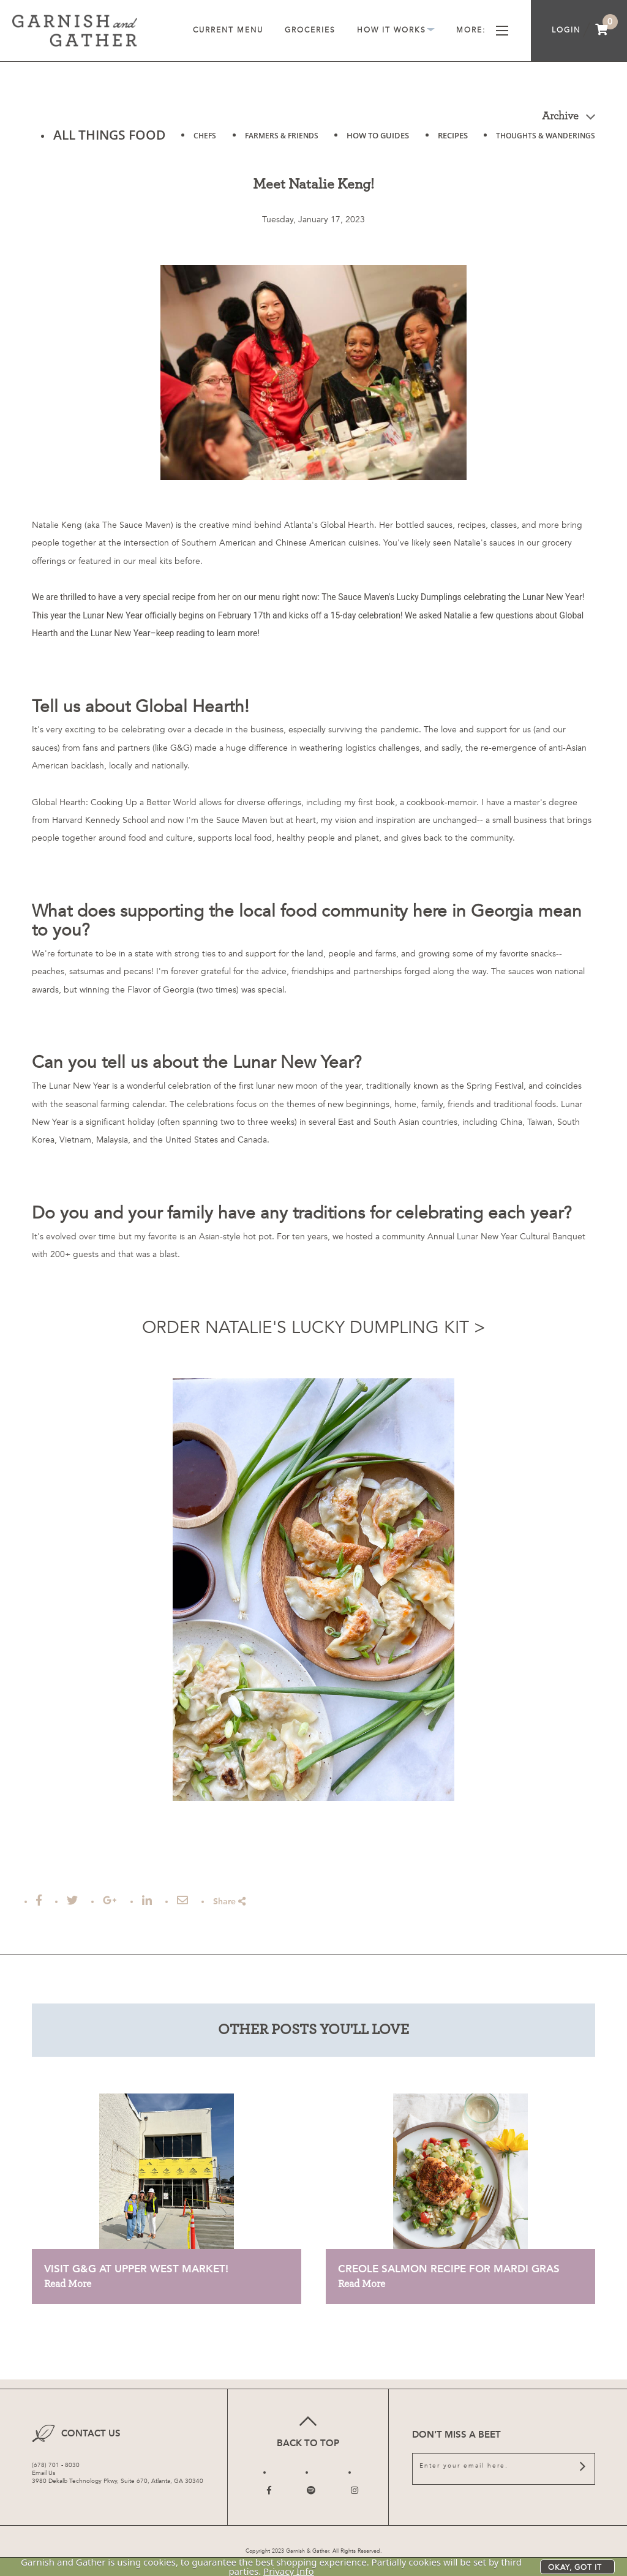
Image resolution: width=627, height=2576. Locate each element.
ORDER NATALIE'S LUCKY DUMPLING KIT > (314, 1327)
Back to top (307, 2430)
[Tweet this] (72, 1900)
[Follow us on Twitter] (311, 2490)
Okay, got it (575, 2567)
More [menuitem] (482, 30)
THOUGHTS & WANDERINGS (545, 135)
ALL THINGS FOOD (109, 134)
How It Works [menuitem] (396, 30)
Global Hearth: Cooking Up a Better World (114, 802)
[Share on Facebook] (39, 1900)
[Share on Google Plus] (110, 1900)
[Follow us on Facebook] (269, 2490)
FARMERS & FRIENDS (281, 135)
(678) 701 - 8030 (56, 2465)
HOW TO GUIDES (378, 135)
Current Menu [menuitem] (228, 30)
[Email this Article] (182, 1900)
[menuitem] (602, 30)
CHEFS (204, 135)
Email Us (43, 2473)
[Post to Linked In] (147, 1900)
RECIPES (453, 135)
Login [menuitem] (566, 30)
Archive (568, 116)
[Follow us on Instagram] (354, 2490)
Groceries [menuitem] (310, 30)
